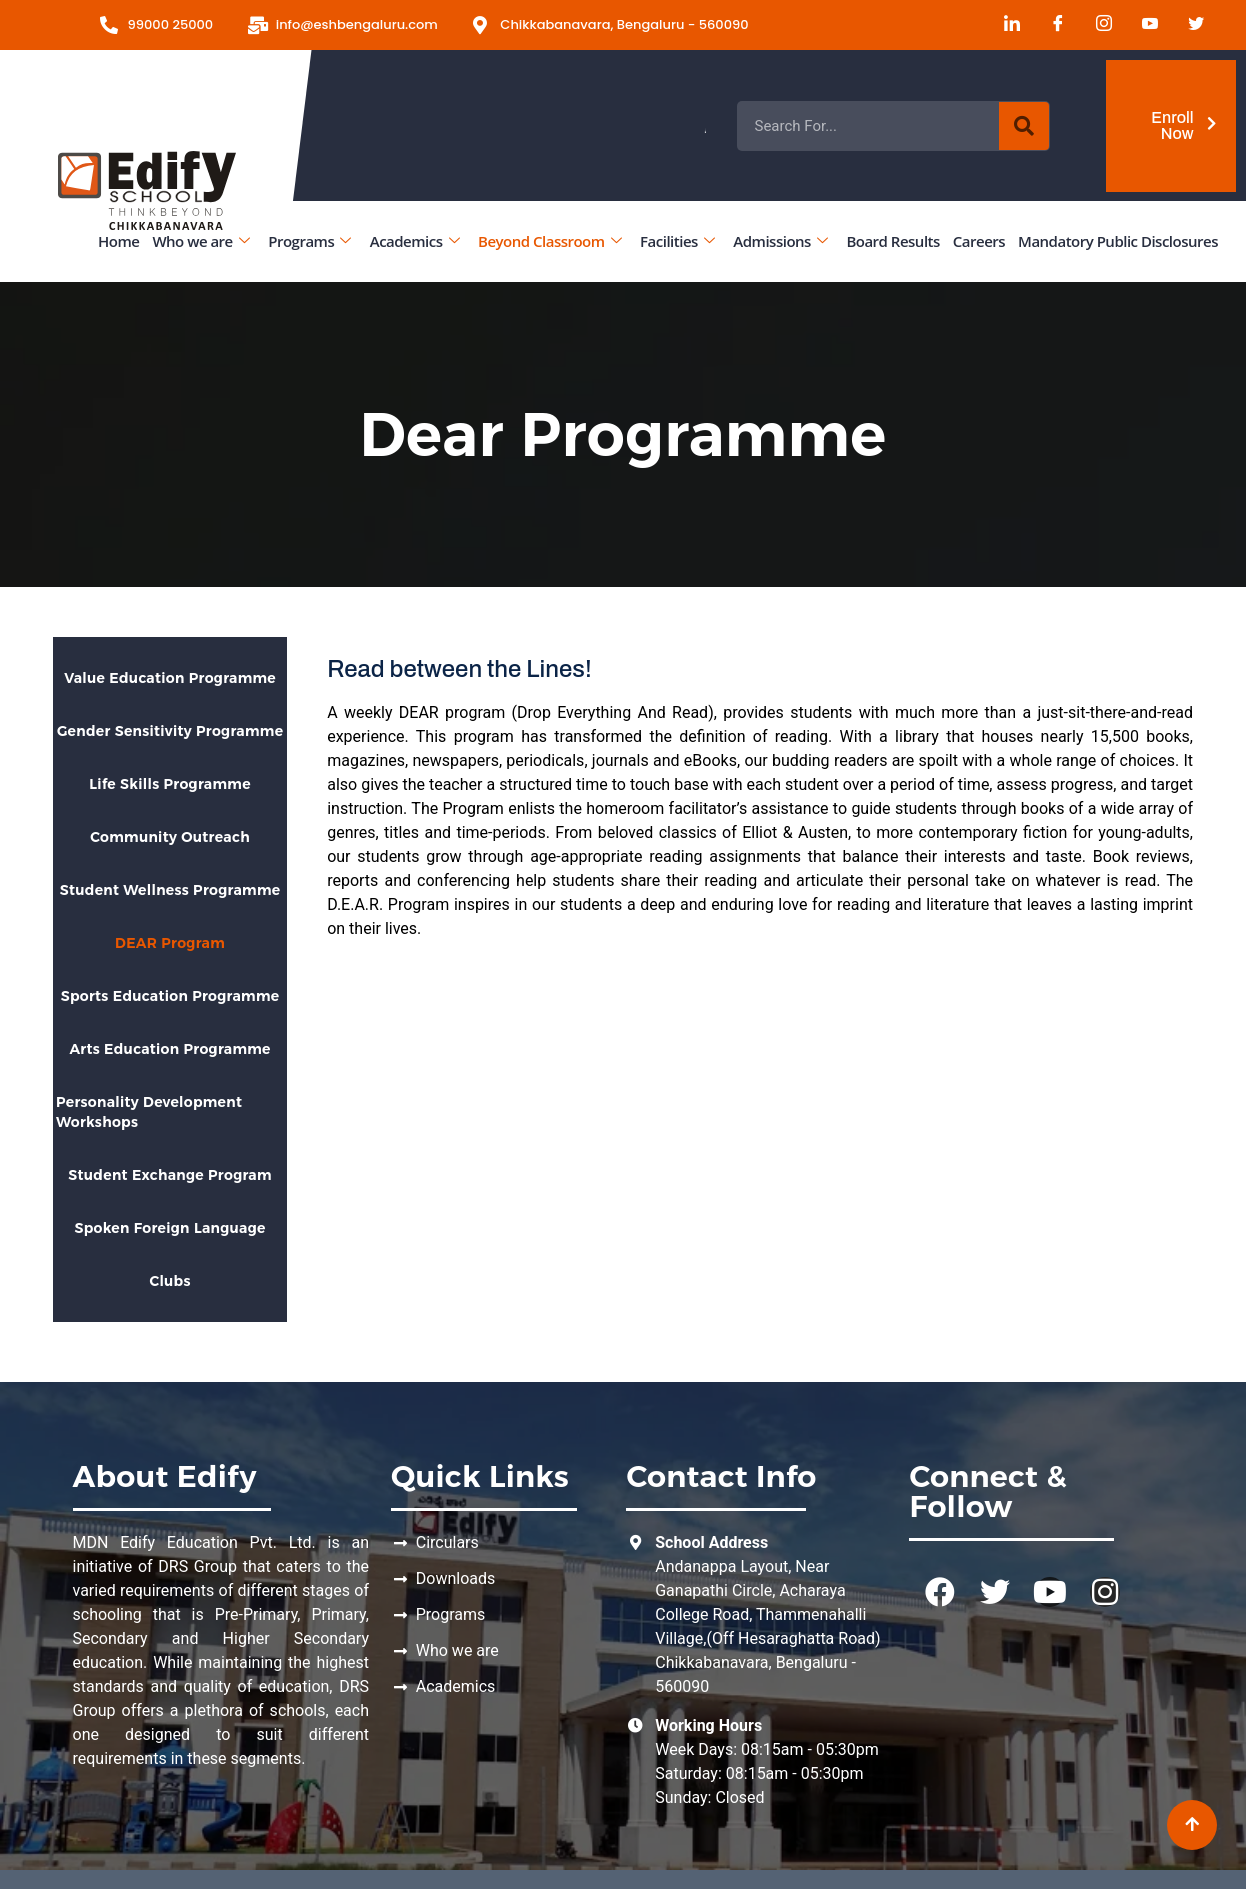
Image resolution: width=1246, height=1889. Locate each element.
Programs (309, 241)
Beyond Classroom (549, 241)
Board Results (892, 241)
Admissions (780, 241)
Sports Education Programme (170, 996)
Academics (414, 241)
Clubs (169, 1281)
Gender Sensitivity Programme (170, 731)
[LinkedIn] (1005, 25)
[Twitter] (1189, 25)
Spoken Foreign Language (169, 1228)
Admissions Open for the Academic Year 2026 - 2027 (878, 126)
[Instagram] (1097, 25)
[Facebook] (1051, 25)
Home (118, 241)
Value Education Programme (170, 678)
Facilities (677, 241)
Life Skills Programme (170, 784)
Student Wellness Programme (170, 890)
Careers (979, 241)
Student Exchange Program (170, 1175)
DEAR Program (170, 943)
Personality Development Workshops (149, 1112)
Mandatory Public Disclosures (1118, 241)
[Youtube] (1143, 25)
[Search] (1024, 126)
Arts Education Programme (169, 1049)
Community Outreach (170, 837)
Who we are (200, 241)
